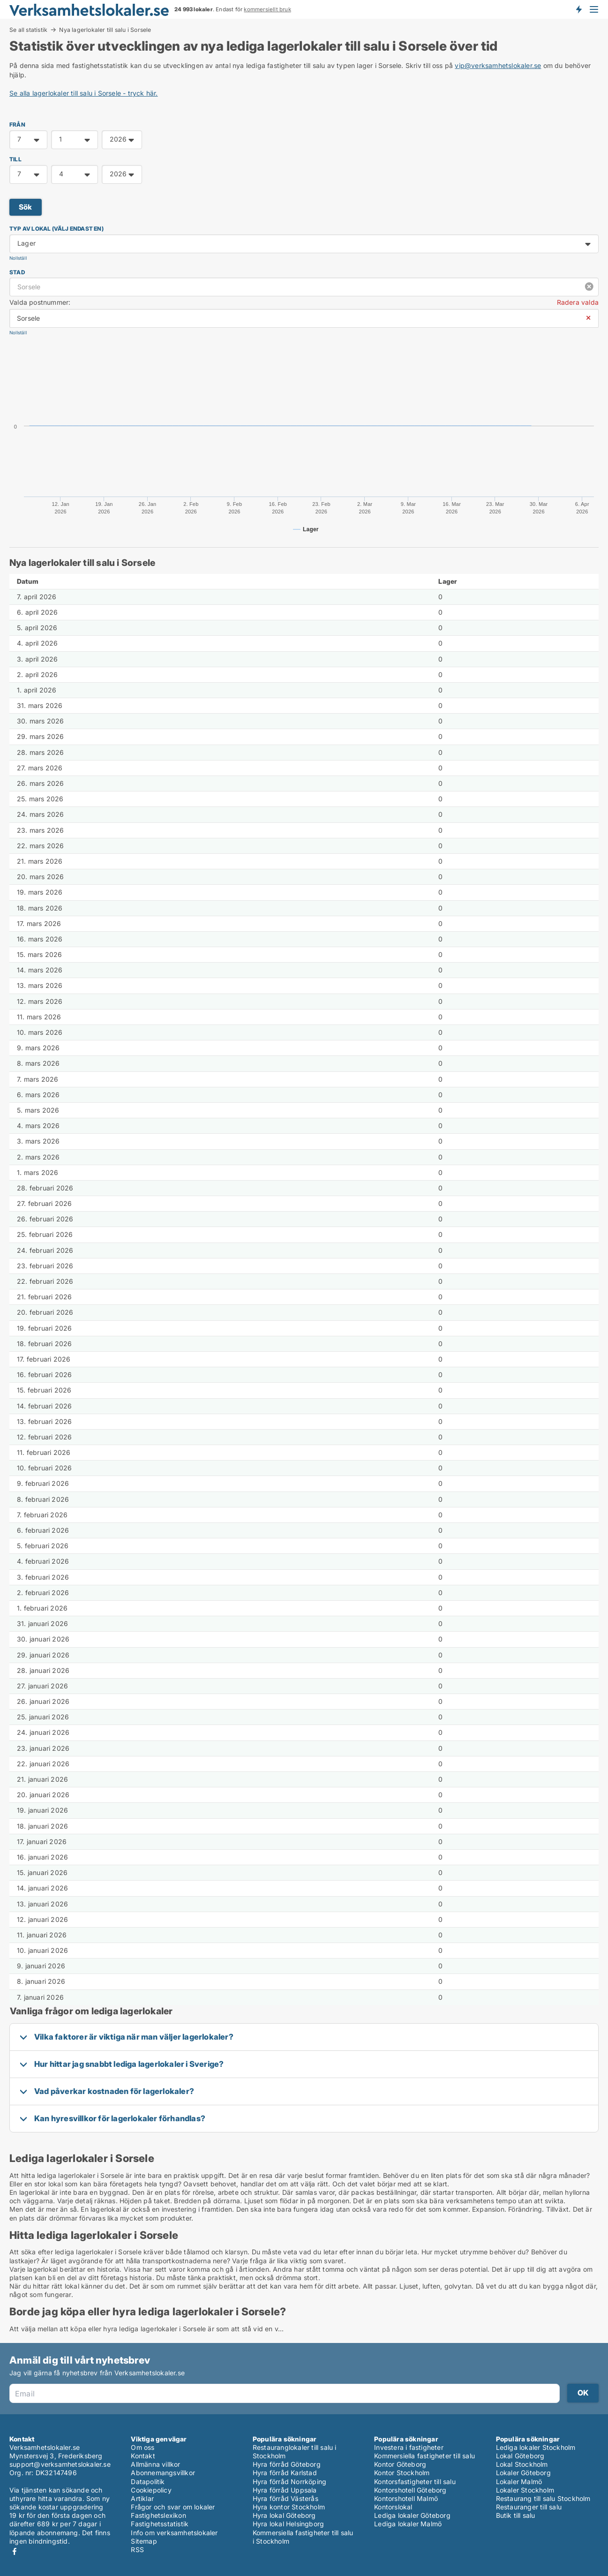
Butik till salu (515, 2515)
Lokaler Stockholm (525, 2490)
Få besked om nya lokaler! (578, 9)
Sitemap (144, 2541)
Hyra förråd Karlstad (285, 2473)
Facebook (14, 2551)
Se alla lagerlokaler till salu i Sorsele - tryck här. (83, 93)
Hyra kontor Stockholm (289, 2507)
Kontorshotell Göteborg (410, 2490)
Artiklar (142, 2498)
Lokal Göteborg (520, 2456)
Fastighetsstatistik (159, 2524)
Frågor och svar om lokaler (173, 2507)
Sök (25, 207)
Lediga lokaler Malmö (408, 2524)
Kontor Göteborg (400, 2464)
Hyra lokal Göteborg (284, 2515)
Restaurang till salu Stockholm (543, 2498)
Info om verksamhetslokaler (174, 2533)
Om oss (142, 2447)
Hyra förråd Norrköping (289, 2482)
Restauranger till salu (529, 2507)
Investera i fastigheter (408, 2447)
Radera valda (578, 302)
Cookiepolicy (151, 2490)
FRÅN (17, 124)
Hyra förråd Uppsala (285, 2490)
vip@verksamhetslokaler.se (498, 65)
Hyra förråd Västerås (285, 2498)
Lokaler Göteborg (523, 2473)
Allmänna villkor (155, 2464)
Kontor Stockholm (401, 2473)
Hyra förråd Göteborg (287, 2464)
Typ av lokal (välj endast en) (56, 228)
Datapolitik (148, 2482)
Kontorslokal (393, 2507)
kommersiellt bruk (267, 9)
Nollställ (18, 258)
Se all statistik (28, 29)
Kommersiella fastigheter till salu (424, 2456)
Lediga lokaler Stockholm (536, 2447)
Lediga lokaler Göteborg (412, 2515)
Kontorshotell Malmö (406, 2498)
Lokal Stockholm (522, 2464)
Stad (17, 272)
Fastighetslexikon (158, 2515)
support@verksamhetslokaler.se (60, 2464)
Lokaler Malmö (519, 2482)
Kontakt (143, 2456)
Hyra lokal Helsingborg (288, 2524)
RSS (137, 2549)
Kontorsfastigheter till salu (415, 2482)
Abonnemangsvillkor (163, 2473)
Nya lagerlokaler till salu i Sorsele (105, 30)
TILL (15, 159)
